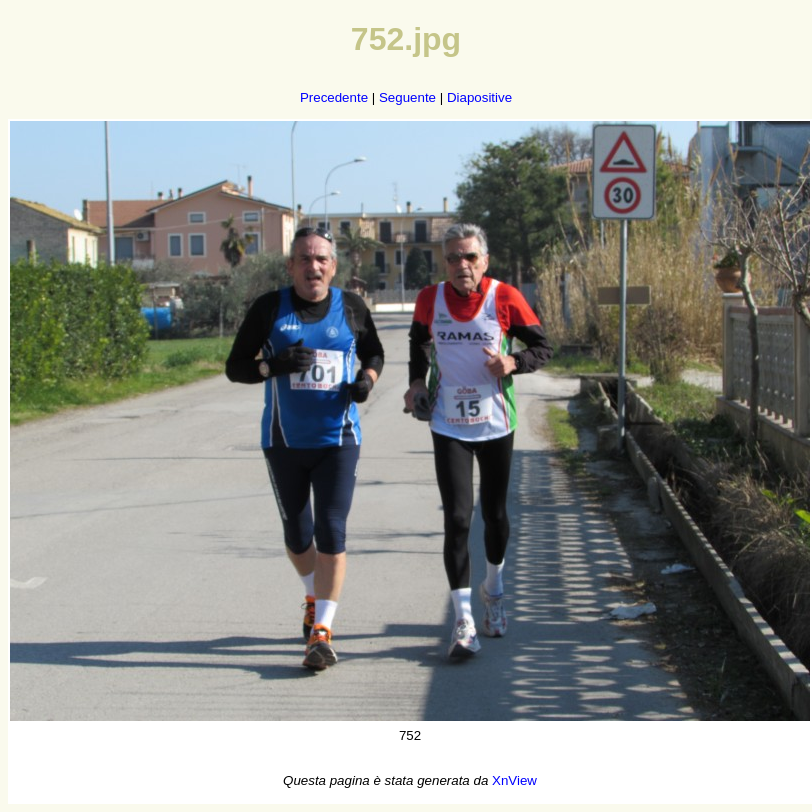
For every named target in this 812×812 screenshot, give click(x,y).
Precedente (334, 97)
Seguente (407, 97)
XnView (514, 780)
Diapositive (479, 97)
